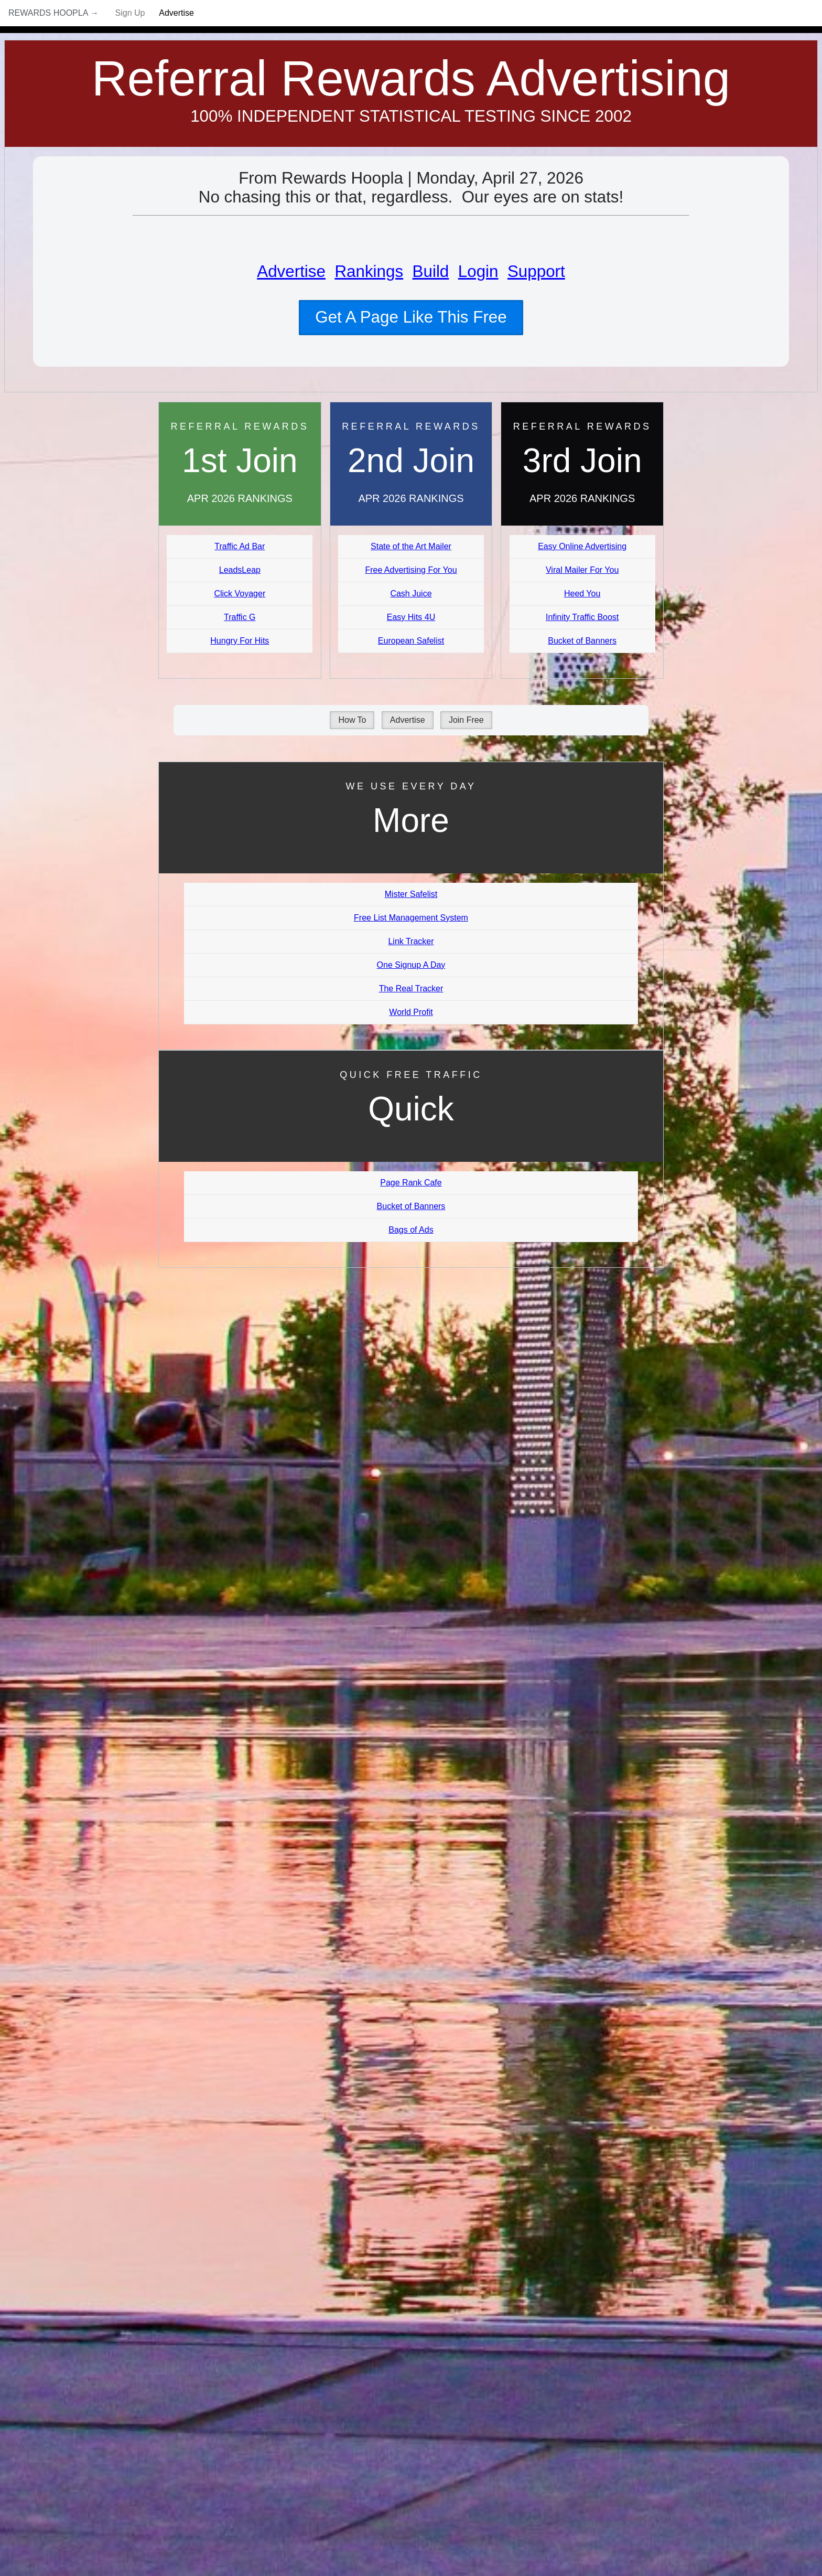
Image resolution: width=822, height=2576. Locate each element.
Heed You (582, 593)
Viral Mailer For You (582, 569)
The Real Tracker (411, 988)
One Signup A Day (411, 964)
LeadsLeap (240, 569)
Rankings (368, 271)
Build (431, 271)
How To (352, 719)
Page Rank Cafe (410, 1182)
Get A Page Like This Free (411, 317)
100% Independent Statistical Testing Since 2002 (411, 116)
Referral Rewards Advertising (411, 78)
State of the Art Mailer (411, 546)
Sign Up (130, 12)
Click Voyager (239, 593)
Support (536, 271)
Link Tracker (411, 941)
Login (478, 271)
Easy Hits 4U (411, 617)
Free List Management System (411, 917)
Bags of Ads (410, 1229)
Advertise (176, 12)
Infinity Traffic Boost (582, 617)
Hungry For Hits (239, 640)
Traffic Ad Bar (239, 546)
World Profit (410, 1012)
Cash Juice (410, 593)
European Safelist (411, 640)
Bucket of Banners (582, 640)
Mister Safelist (411, 894)
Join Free (466, 719)
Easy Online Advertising (582, 546)
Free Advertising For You (411, 569)
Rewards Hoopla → (53, 12)
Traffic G (239, 617)
